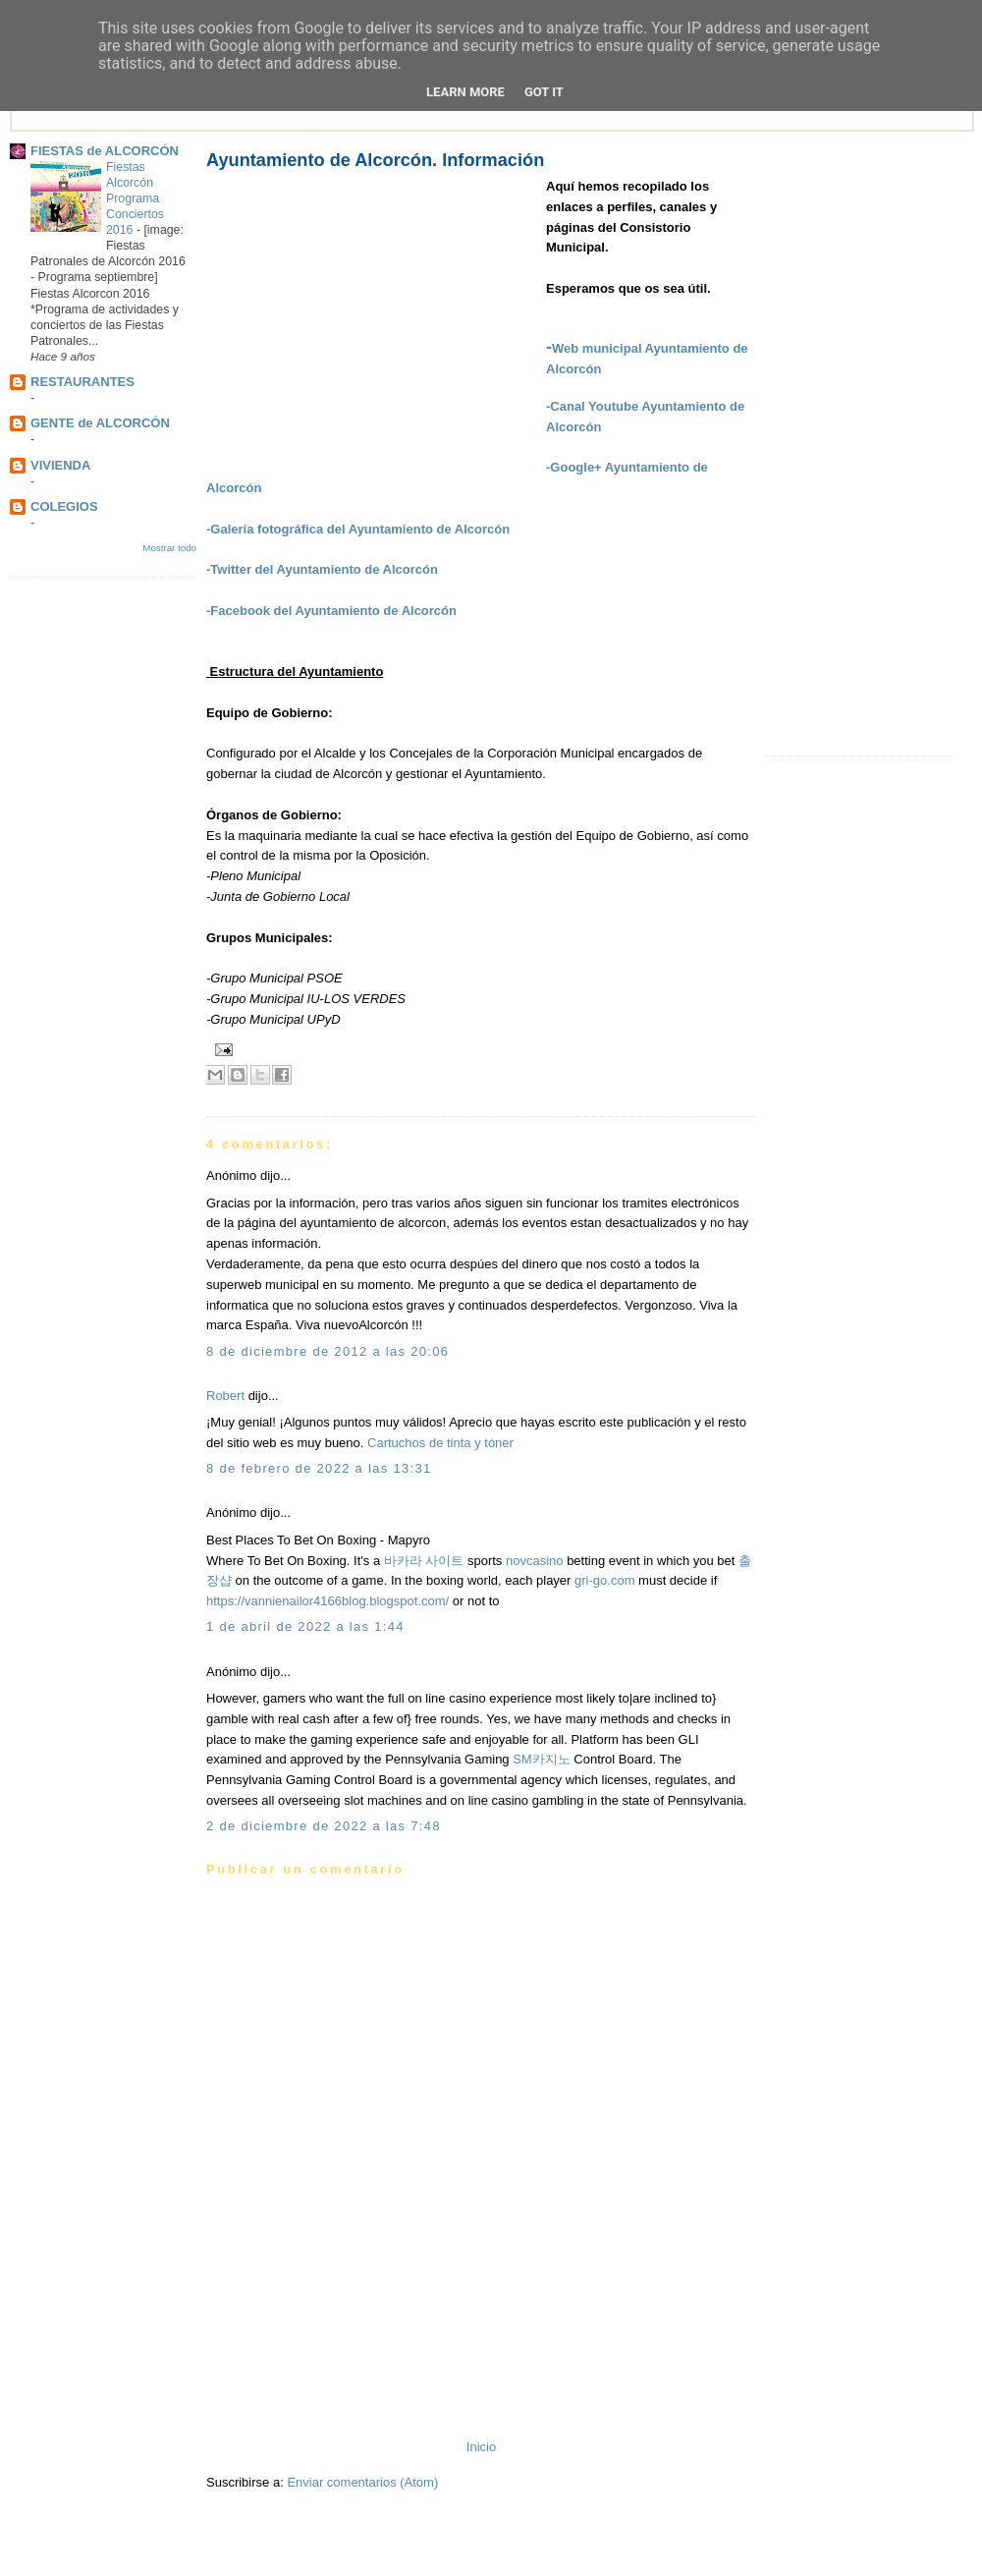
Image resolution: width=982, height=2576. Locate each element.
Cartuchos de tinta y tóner (440, 1442)
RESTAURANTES (82, 381)
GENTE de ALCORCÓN (100, 423)
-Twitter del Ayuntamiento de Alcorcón (322, 569)
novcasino (535, 1560)
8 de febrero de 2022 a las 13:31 (319, 1468)
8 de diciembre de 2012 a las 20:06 (327, 1351)
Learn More (465, 91)
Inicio (481, 2446)
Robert (225, 1395)
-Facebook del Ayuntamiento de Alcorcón (331, 610)
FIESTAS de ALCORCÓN (104, 150)
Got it (544, 91)
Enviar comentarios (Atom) (362, 2482)
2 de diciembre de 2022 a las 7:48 (323, 1826)
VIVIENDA (60, 465)
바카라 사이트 (424, 1560)
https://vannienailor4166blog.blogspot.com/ (327, 1601)
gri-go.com (604, 1580)
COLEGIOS (64, 506)
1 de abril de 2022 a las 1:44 (305, 1626)
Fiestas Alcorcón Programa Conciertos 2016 (135, 198)
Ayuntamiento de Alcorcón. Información (375, 160)
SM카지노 (542, 1759)
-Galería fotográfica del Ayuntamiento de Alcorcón (358, 529)
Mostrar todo (169, 547)
